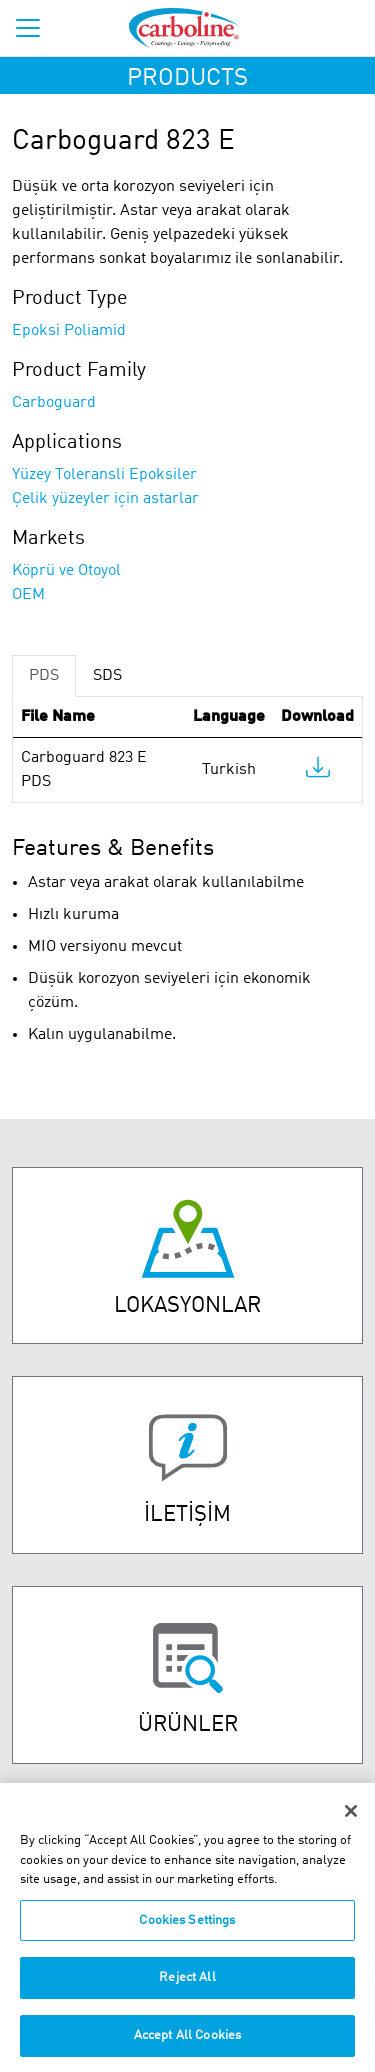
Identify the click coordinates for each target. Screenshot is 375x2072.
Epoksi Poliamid (69, 331)
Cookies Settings (187, 1931)
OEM (28, 595)
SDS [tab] (107, 676)
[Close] (351, 1822)
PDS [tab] (44, 676)
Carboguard (54, 403)
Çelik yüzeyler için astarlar (105, 499)
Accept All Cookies (187, 2046)
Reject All (187, 1988)
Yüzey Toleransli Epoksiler (104, 475)
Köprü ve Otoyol (66, 571)
